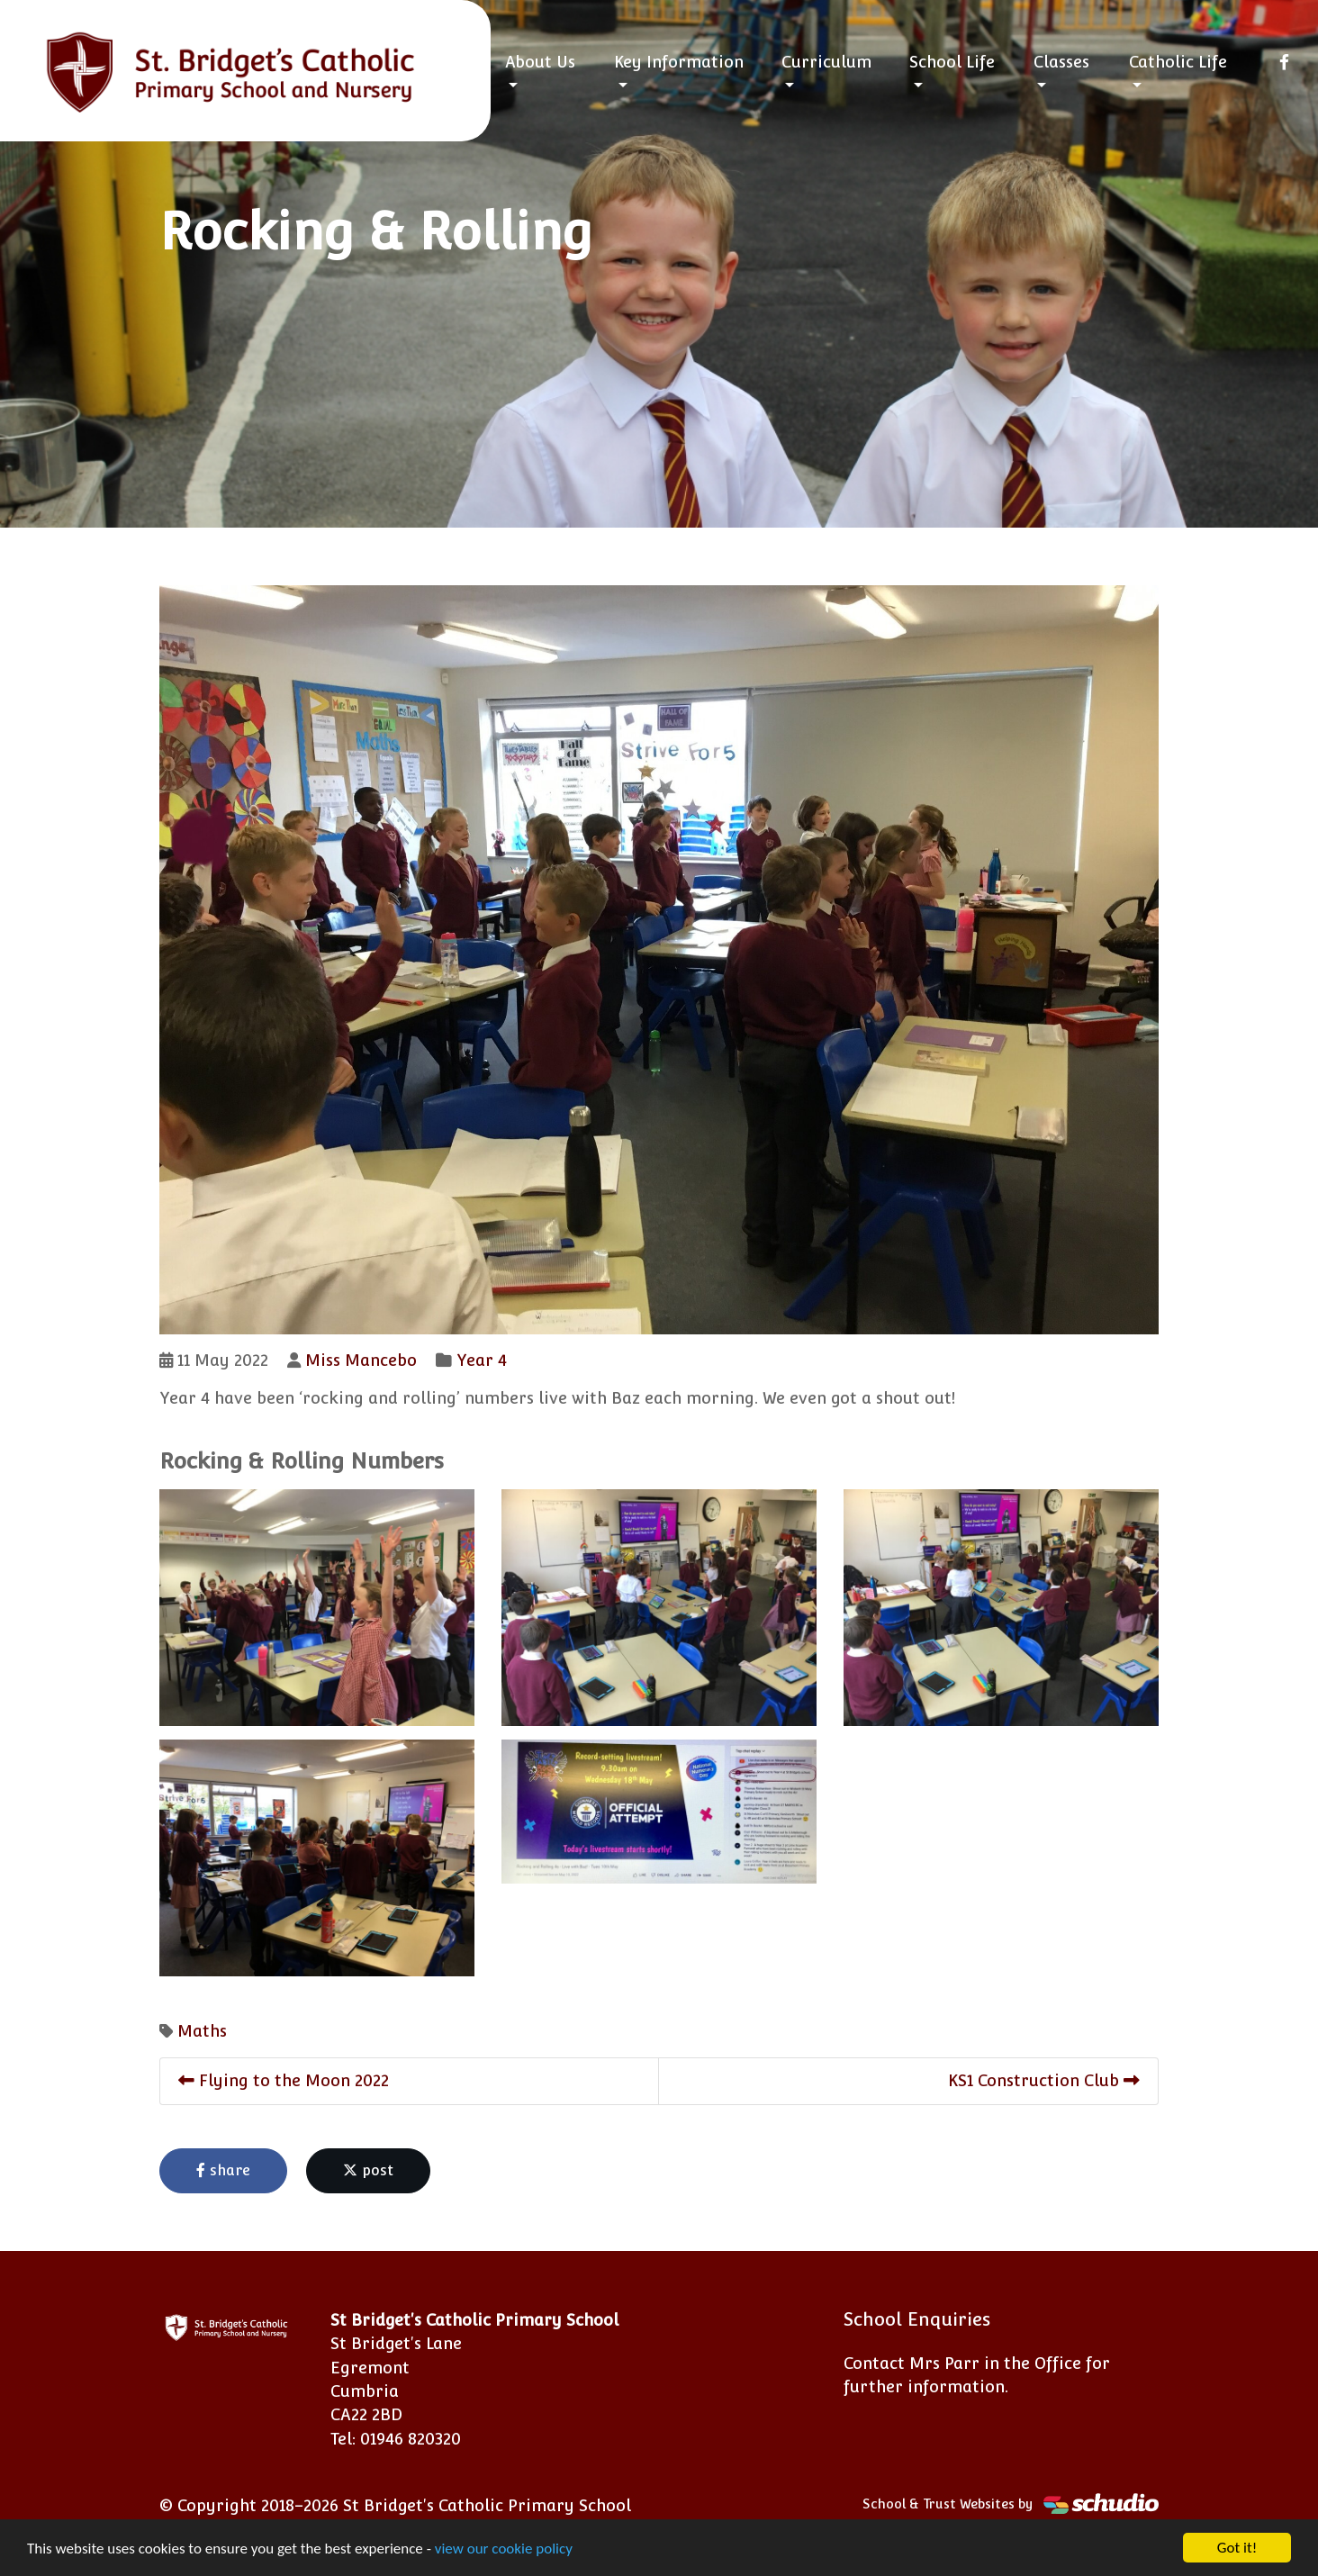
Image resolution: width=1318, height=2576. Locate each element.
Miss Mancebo (361, 1360)
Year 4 (481, 1360)
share (223, 2170)
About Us (540, 61)
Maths (202, 2030)
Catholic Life (1178, 61)
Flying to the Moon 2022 (283, 2080)
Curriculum (826, 61)
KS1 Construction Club (1044, 2080)
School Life (952, 61)
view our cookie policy (504, 2549)
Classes (1061, 61)
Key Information (679, 61)
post (368, 2170)
